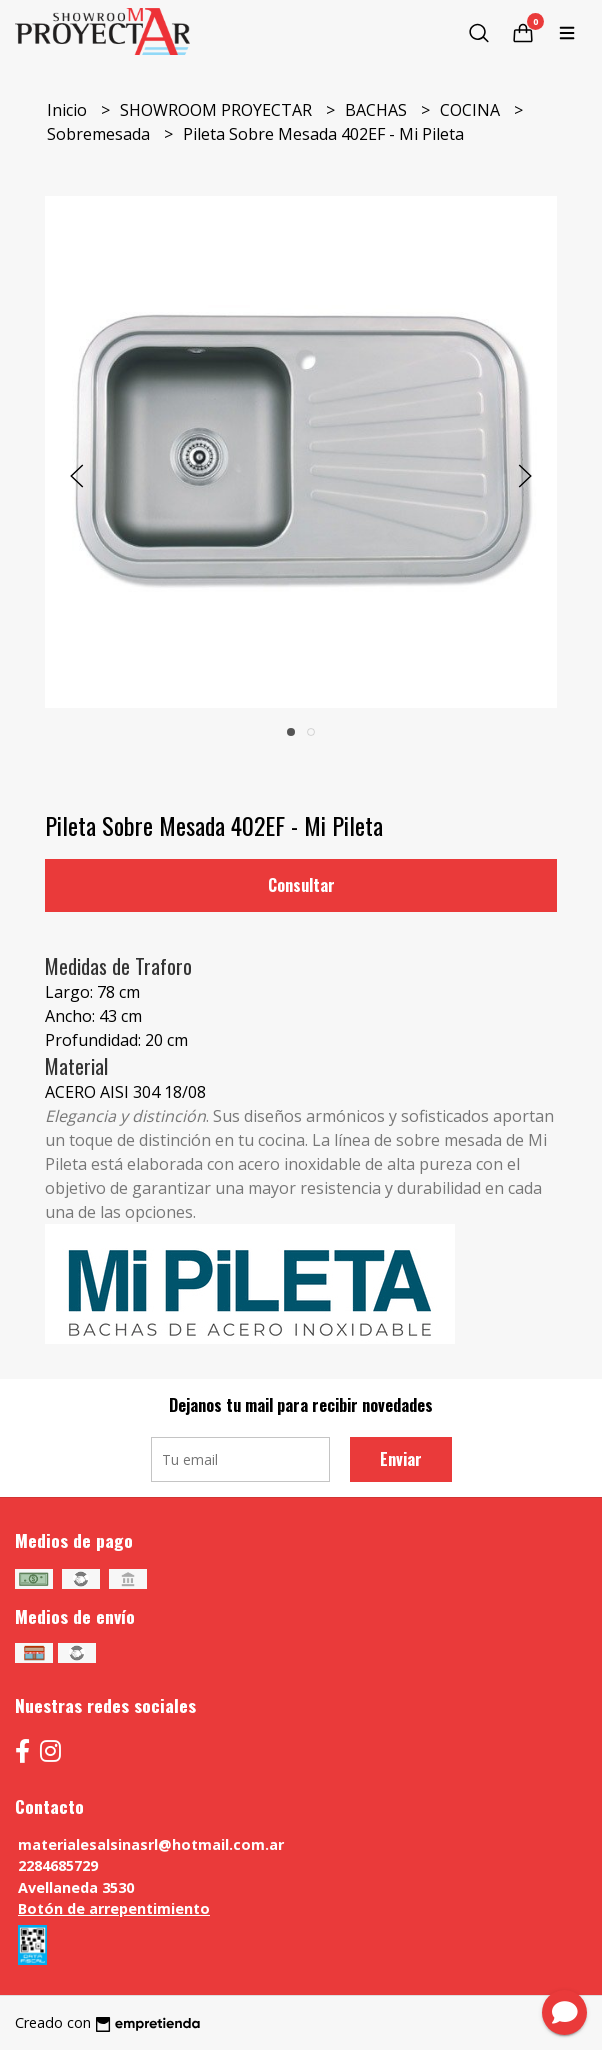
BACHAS (378, 110)
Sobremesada (100, 134)
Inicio (69, 110)
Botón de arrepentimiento (114, 1908)
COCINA (472, 110)
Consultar (301, 885)
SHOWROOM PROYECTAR (218, 110)
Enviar (401, 1459)
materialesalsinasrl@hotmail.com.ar (151, 1844)
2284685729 (58, 1865)
